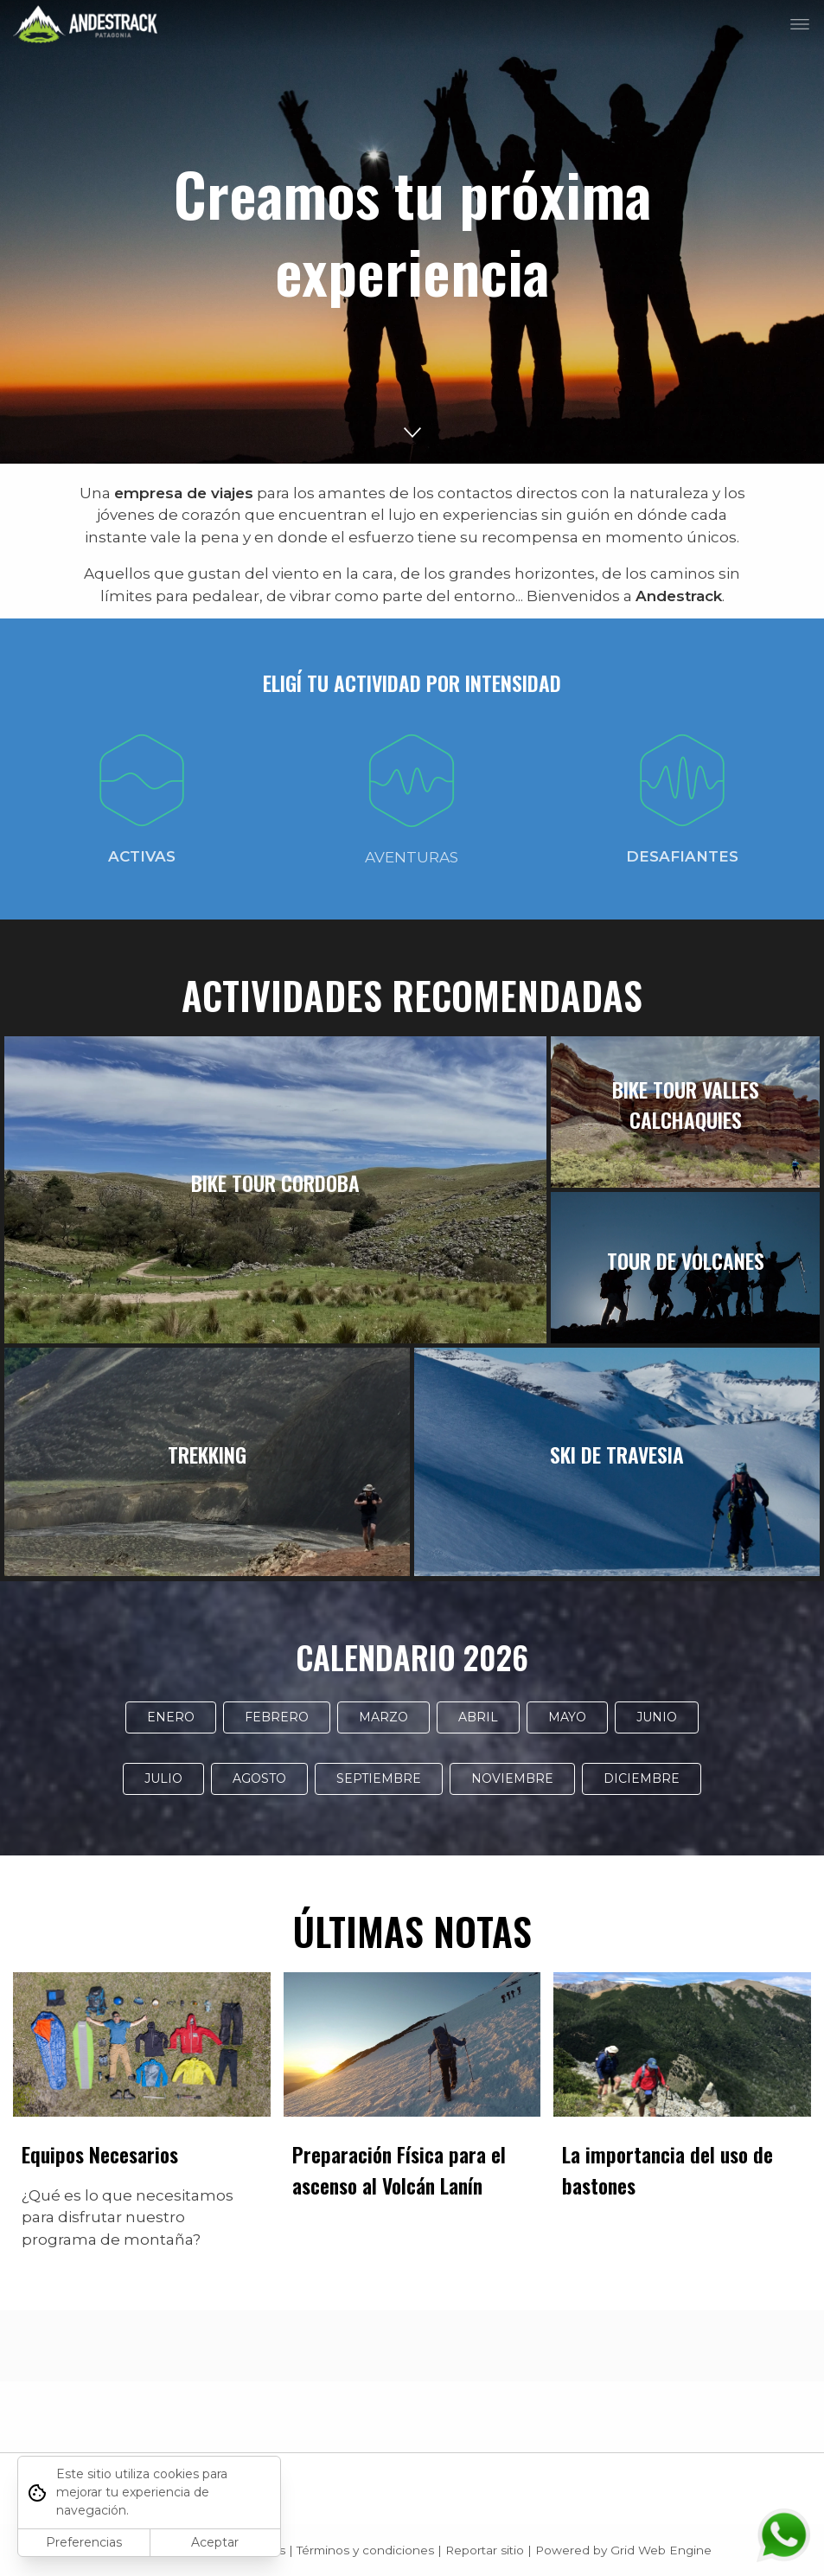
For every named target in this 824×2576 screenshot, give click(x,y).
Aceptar (215, 2542)
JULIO (163, 1778)
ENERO (171, 1717)
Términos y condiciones (365, 2550)
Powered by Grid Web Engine (623, 2550)
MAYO (567, 1717)
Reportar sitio (484, 2550)
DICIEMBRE (642, 1778)
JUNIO (656, 1717)
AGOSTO (259, 1778)
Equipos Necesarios (100, 2154)
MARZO (383, 1717)
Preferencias (84, 2542)
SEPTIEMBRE (378, 1778)
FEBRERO (277, 1717)
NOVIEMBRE (512, 1778)
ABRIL (478, 1717)
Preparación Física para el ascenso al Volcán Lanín (399, 2169)
